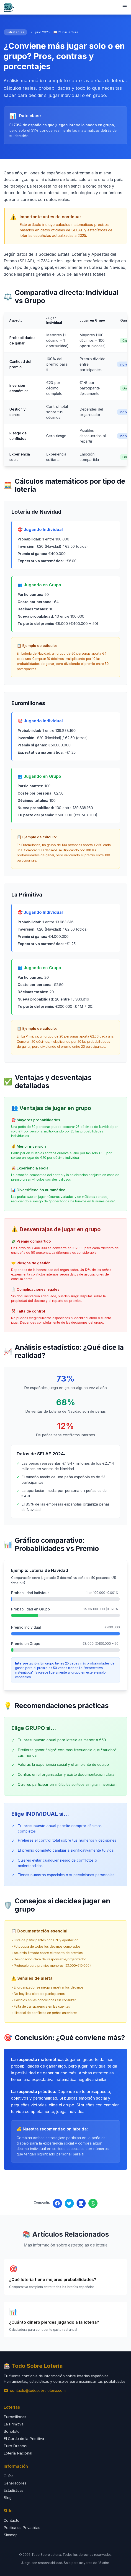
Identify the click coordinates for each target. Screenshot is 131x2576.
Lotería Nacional (18, 2453)
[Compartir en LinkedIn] (81, 2203)
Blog (7, 2497)
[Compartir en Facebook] (57, 2203)
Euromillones (15, 2417)
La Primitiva (13, 2424)
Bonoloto (12, 2431)
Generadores (15, 2483)
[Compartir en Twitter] (69, 2203)
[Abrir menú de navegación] (124, 6)
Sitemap (11, 2535)
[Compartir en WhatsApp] (93, 2203)
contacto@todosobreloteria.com (35, 2390)
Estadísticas (13, 2490)
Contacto (11, 2520)
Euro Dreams (15, 2446)
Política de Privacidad (22, 2527)
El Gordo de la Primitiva (24, 2438)
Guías (8, 2476)
